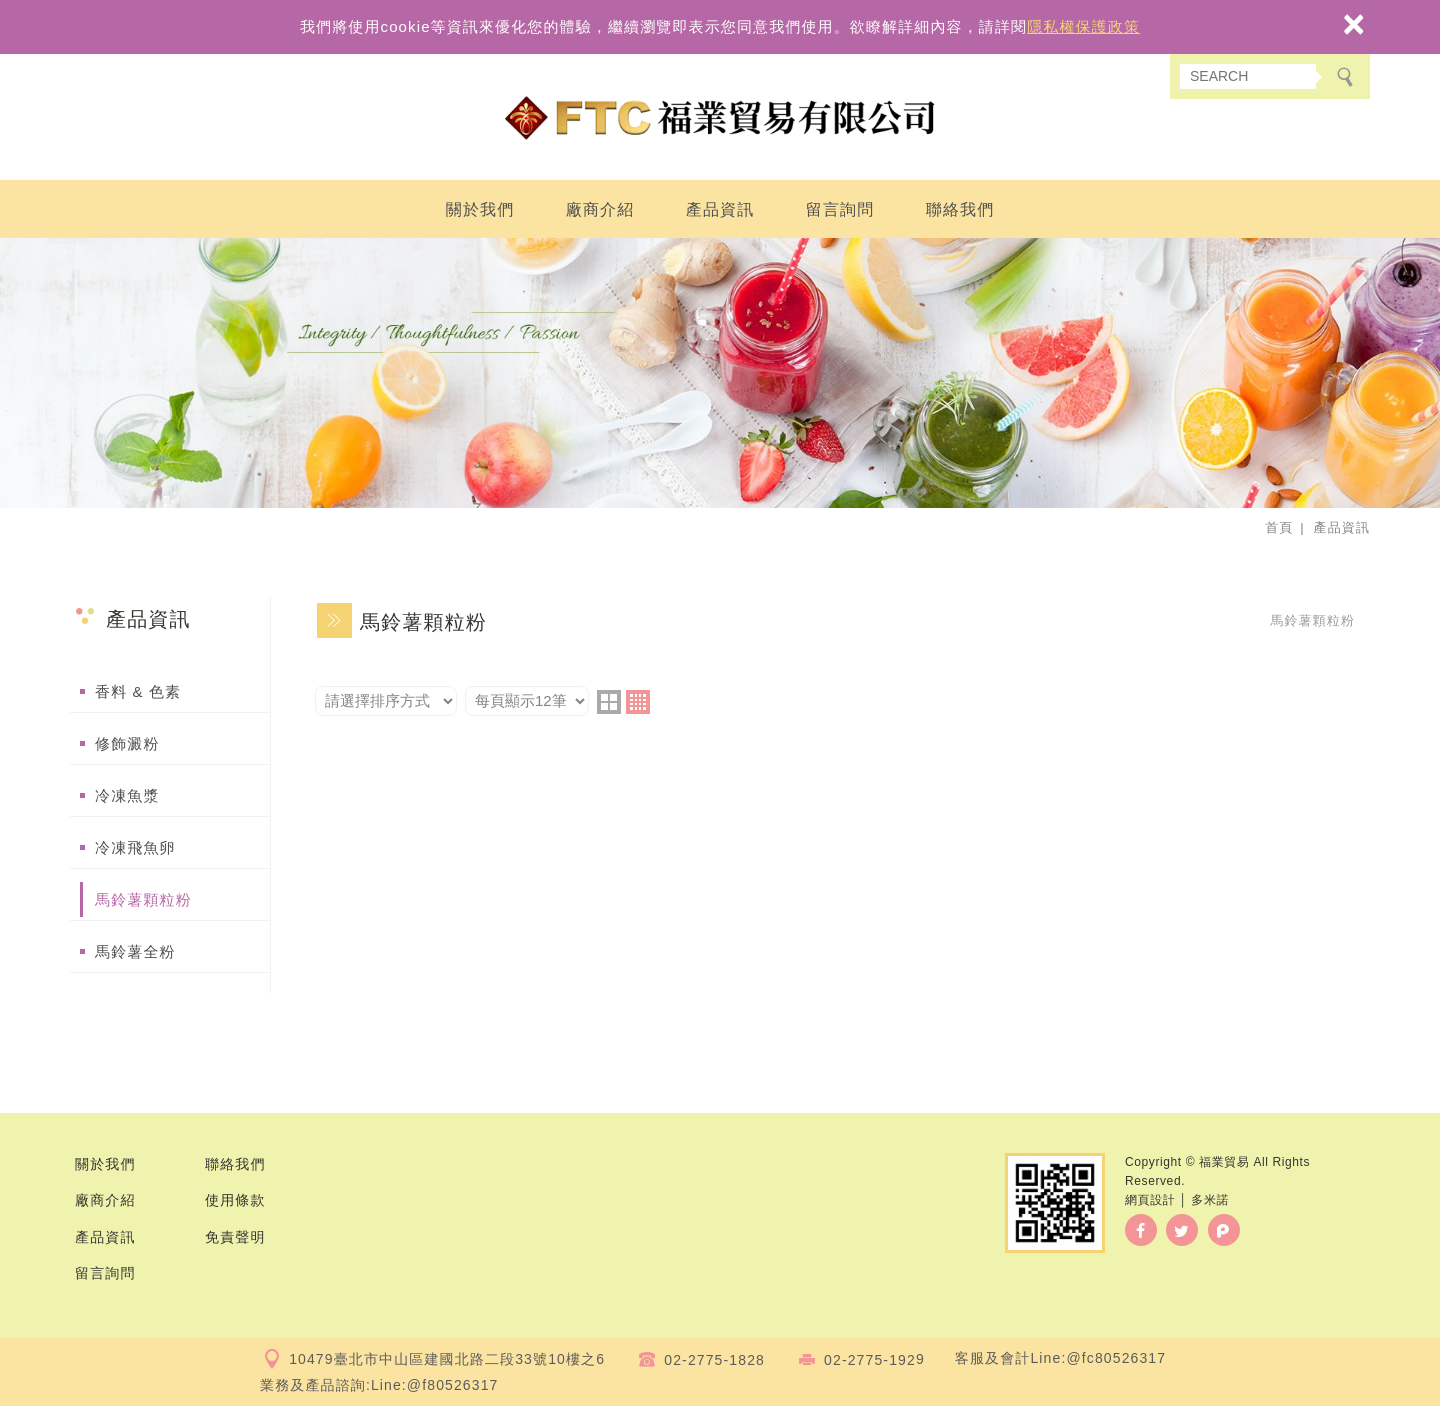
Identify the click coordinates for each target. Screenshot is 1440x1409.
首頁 (1279, 530)
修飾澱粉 (127, 746)
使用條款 (235, 1203)
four (638, 705)
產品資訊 (720, 212)
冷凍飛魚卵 (135, 850)
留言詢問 (840, 212)
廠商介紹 (600, 212)
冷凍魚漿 (127, 798)
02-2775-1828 (714, 1362)
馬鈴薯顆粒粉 (143, 902)
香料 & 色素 (138, 694)
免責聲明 (235, 1239)
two (609, 705)
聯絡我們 (960, 212)
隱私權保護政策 (1083, 26)
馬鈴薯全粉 (135, 954)
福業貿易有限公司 (720, 119)
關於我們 (480, 212)
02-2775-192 (870, 1362)
